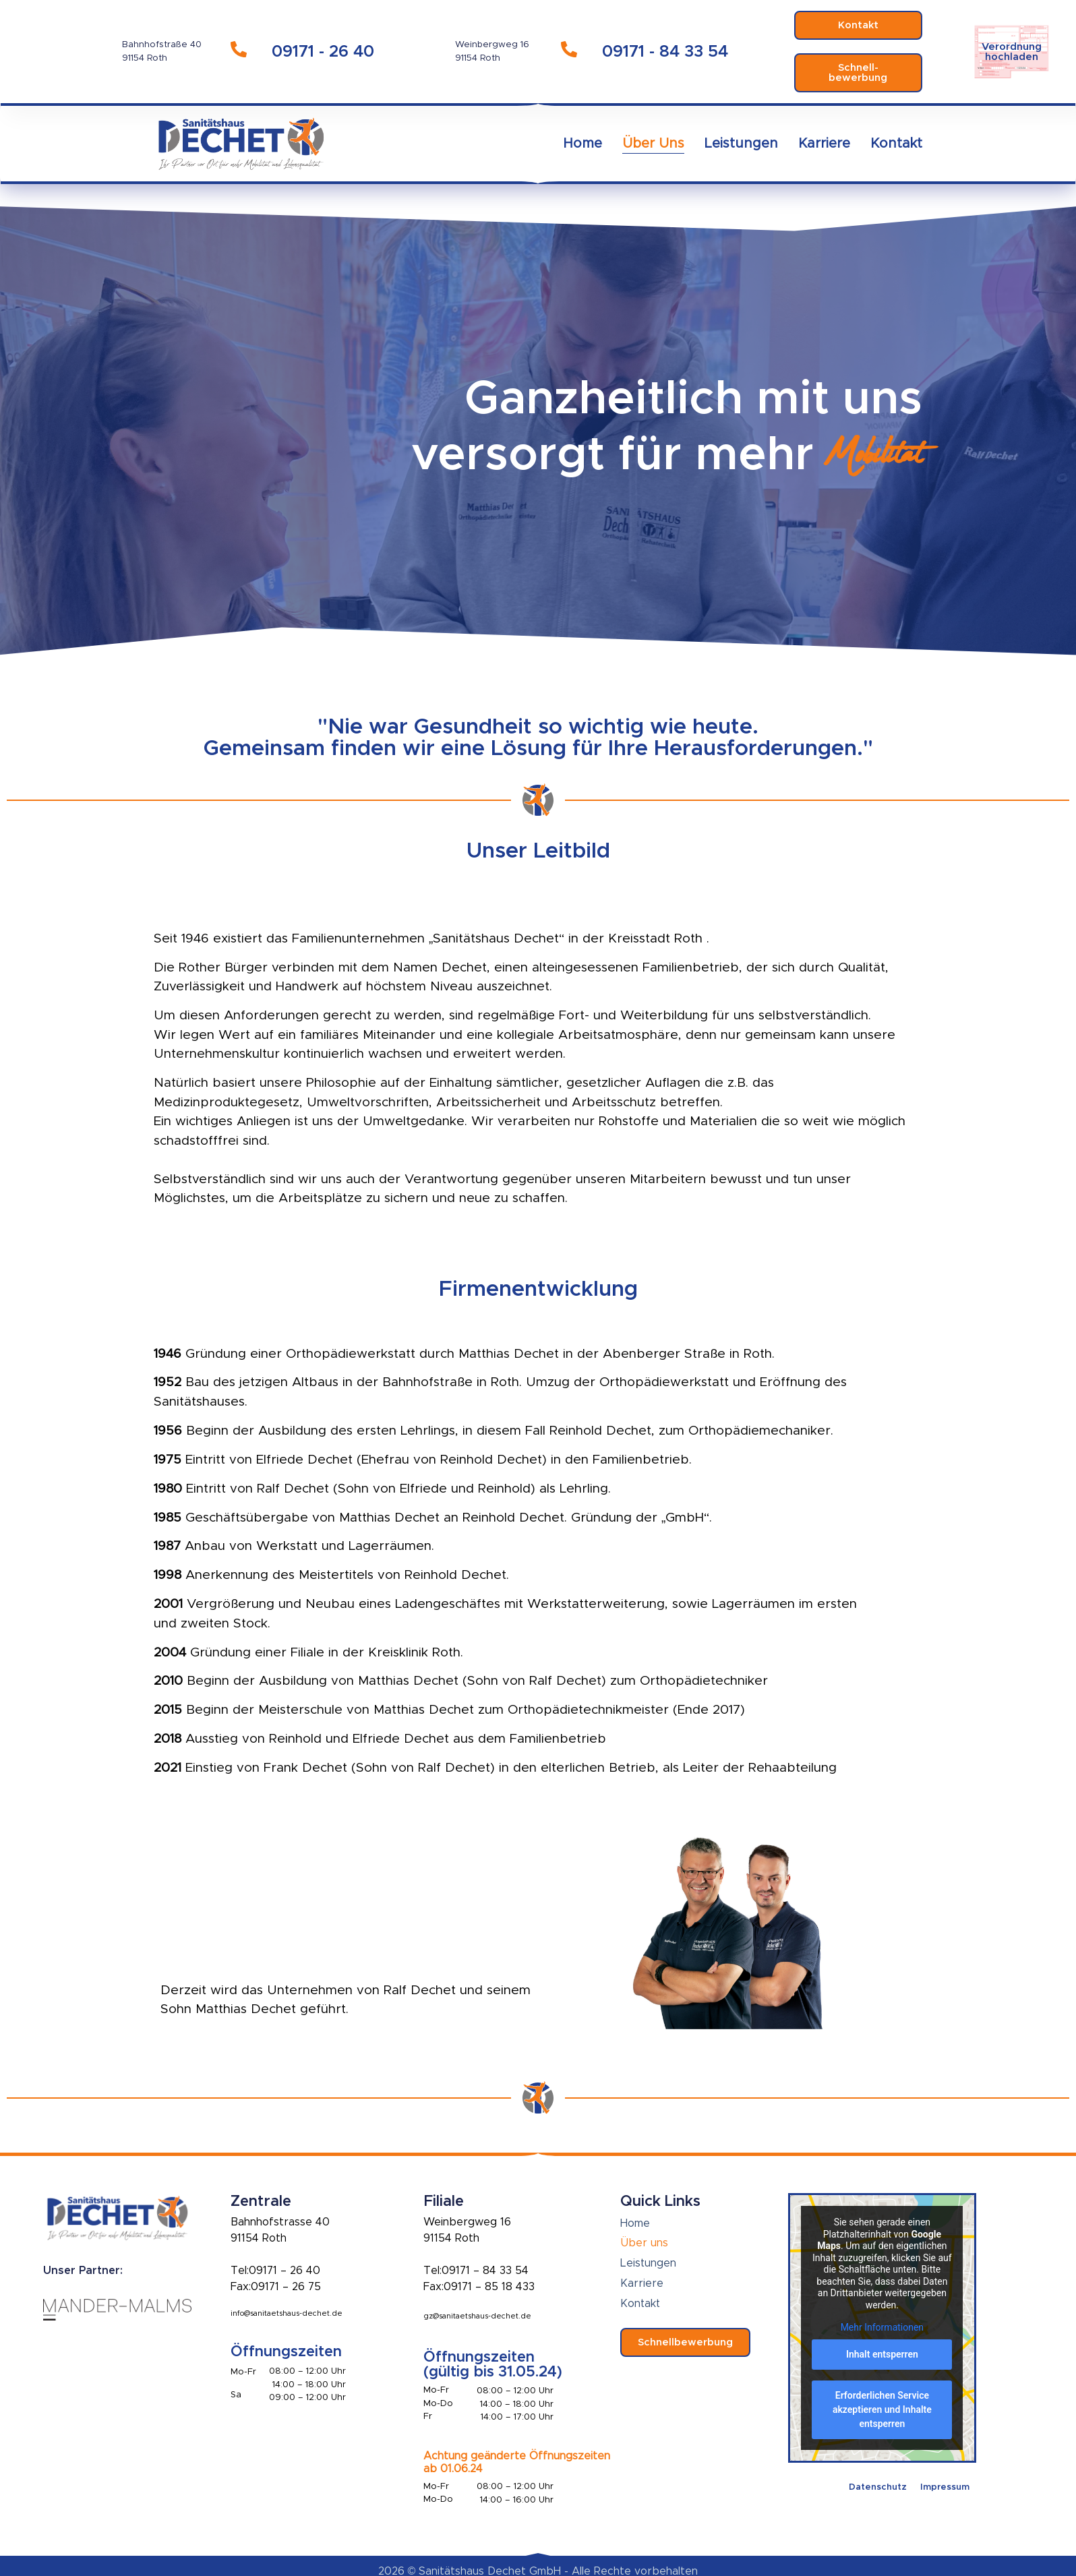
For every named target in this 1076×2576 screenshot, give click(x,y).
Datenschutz (878, 2487)
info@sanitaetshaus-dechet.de (286, 2313)
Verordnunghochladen (1012, 52)
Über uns (653, 143)
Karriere (824, 143)
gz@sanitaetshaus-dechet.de (477, 2316)
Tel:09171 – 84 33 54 (476, 2270)
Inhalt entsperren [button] (882, 2354)
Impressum (944, 2487)
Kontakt (896, 143)
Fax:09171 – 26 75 (276, 2286)
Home (582, 143)
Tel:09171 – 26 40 (275, 2270)
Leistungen (741, 143)
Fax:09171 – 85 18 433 (479, 2286)
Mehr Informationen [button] (882, 2327)
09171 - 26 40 (323, 52)
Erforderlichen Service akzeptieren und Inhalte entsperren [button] (882, 2409)
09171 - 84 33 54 (665, 52)
